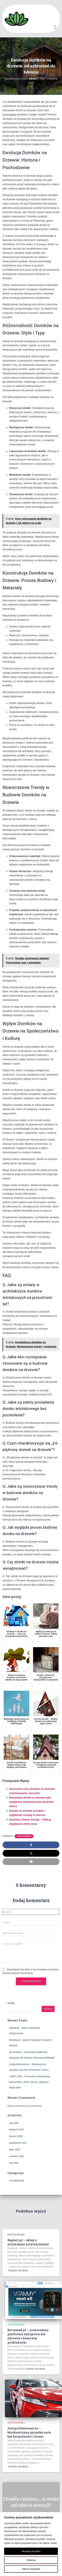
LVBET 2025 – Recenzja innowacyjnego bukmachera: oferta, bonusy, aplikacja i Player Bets (29, 2082)
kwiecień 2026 (16, 2129)
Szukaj (11, 2003)
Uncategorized (24, 1836)
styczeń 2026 (16, 2136)
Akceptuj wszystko (30, 2551)
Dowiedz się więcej (18, 2270)
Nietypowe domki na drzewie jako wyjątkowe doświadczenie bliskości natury (31, 1802)
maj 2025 (14, 2163)
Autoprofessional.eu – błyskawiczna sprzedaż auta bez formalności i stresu (29, 2432)
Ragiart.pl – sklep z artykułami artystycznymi (28, 2242)
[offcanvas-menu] (55, 27)
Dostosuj (30, 2560)
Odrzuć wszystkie (31, 2569)
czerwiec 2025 (16, 2156)
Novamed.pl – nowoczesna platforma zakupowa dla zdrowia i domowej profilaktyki (28, 2336)
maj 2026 (14, 2123)
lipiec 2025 (14, 2149)
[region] (31, 2544)
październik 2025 (18, 2142)
